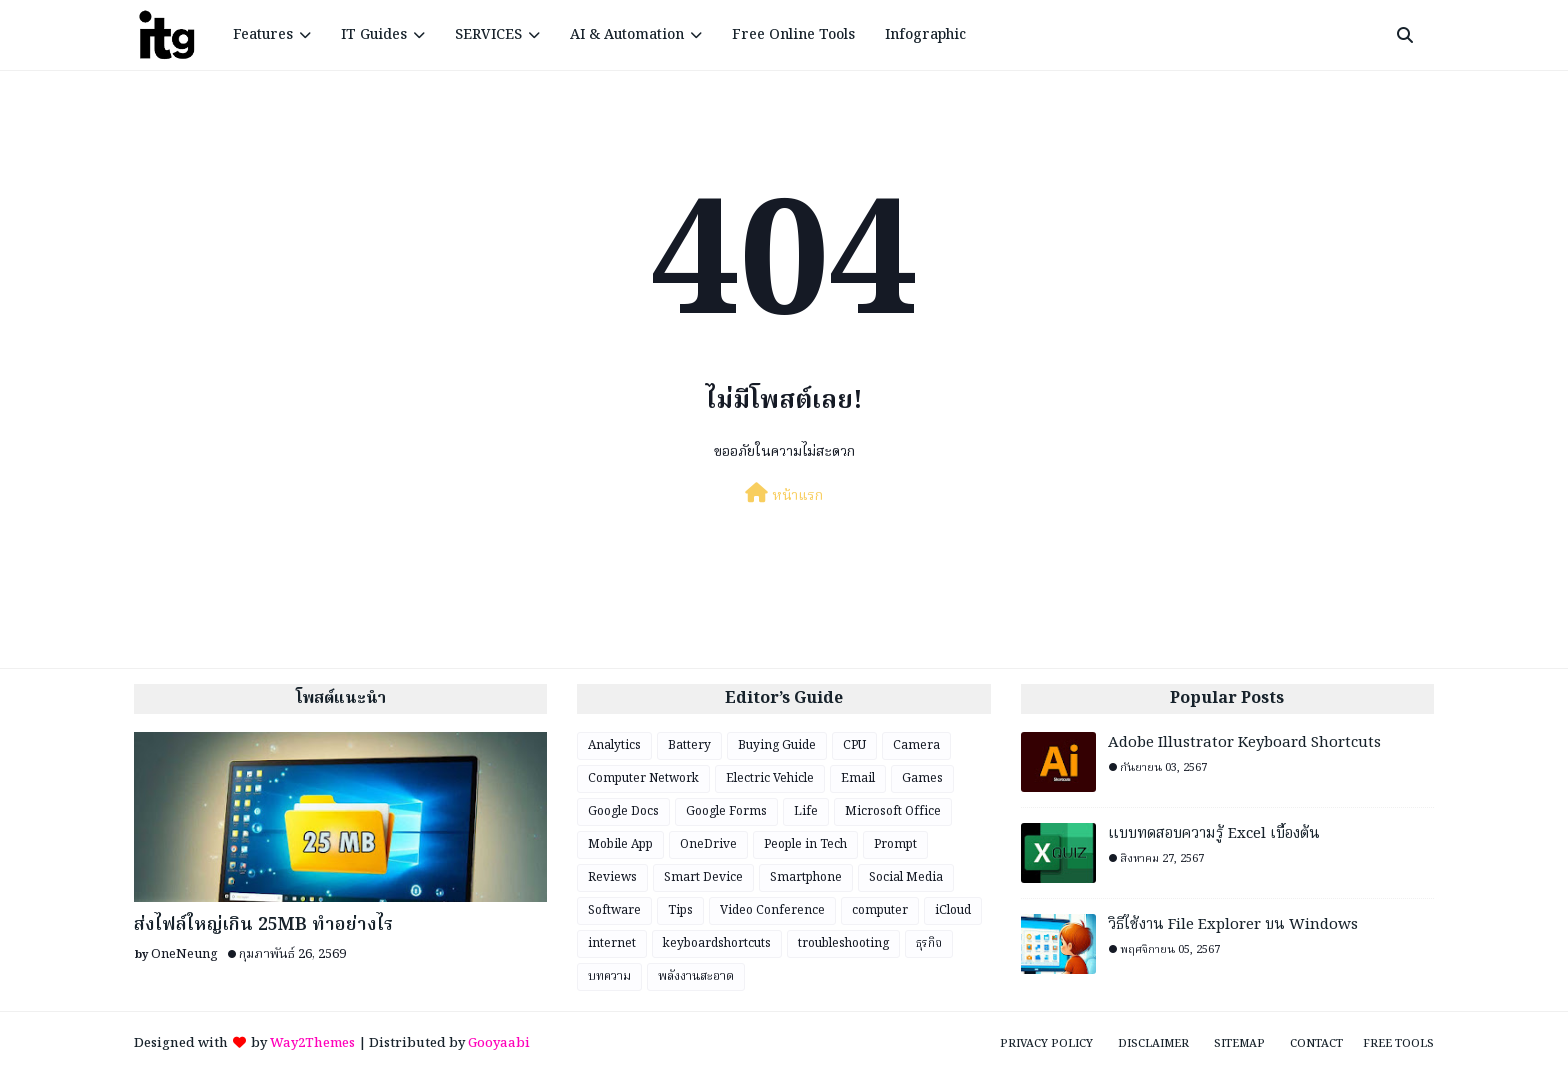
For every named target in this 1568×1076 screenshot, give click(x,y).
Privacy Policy (1046, 1044)
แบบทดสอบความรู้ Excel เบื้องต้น (1214, 834)
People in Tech (805, 844)
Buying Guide (777, 745)
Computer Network (643, 778)
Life (806, 811)
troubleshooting (843, 943)
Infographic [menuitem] (925, 35)
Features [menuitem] (263, 35)
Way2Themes (312, 1043)
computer (880, 910)
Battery (689, 745)
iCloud (953, 910)
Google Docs (623, 811)
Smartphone (806, 877)
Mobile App (620, 844)
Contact (1316, 1044)
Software (614, 910)
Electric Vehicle (770, 778)
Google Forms (726, 811)
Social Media (906, 877)
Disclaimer (1153, 1044)
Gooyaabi (499, 1043)
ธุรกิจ (929, 943)
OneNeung (184, 954)
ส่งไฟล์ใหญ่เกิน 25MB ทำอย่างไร (263, 925)
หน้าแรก (784, 495)
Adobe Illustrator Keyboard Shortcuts (1244, 743)
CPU (854, 745)
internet (612, 943)
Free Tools (1398, 1044)
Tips (680, 910)
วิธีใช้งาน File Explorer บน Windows (1233, 925)
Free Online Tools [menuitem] (793, 35)
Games (922, 778)
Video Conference (772, 910)
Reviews (612, 877)
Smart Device (703, 877)
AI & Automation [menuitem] (627, 35)
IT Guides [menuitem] (374, 35)
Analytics (614, 745)
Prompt (895, 844)
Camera (916, 745)
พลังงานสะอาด (696, 976)
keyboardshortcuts (717, 943)
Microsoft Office (893, 811)
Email (858, 778)
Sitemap (1239, 1044)
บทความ (609, 976)
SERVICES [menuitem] (488, 35)
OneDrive (708, 844)
